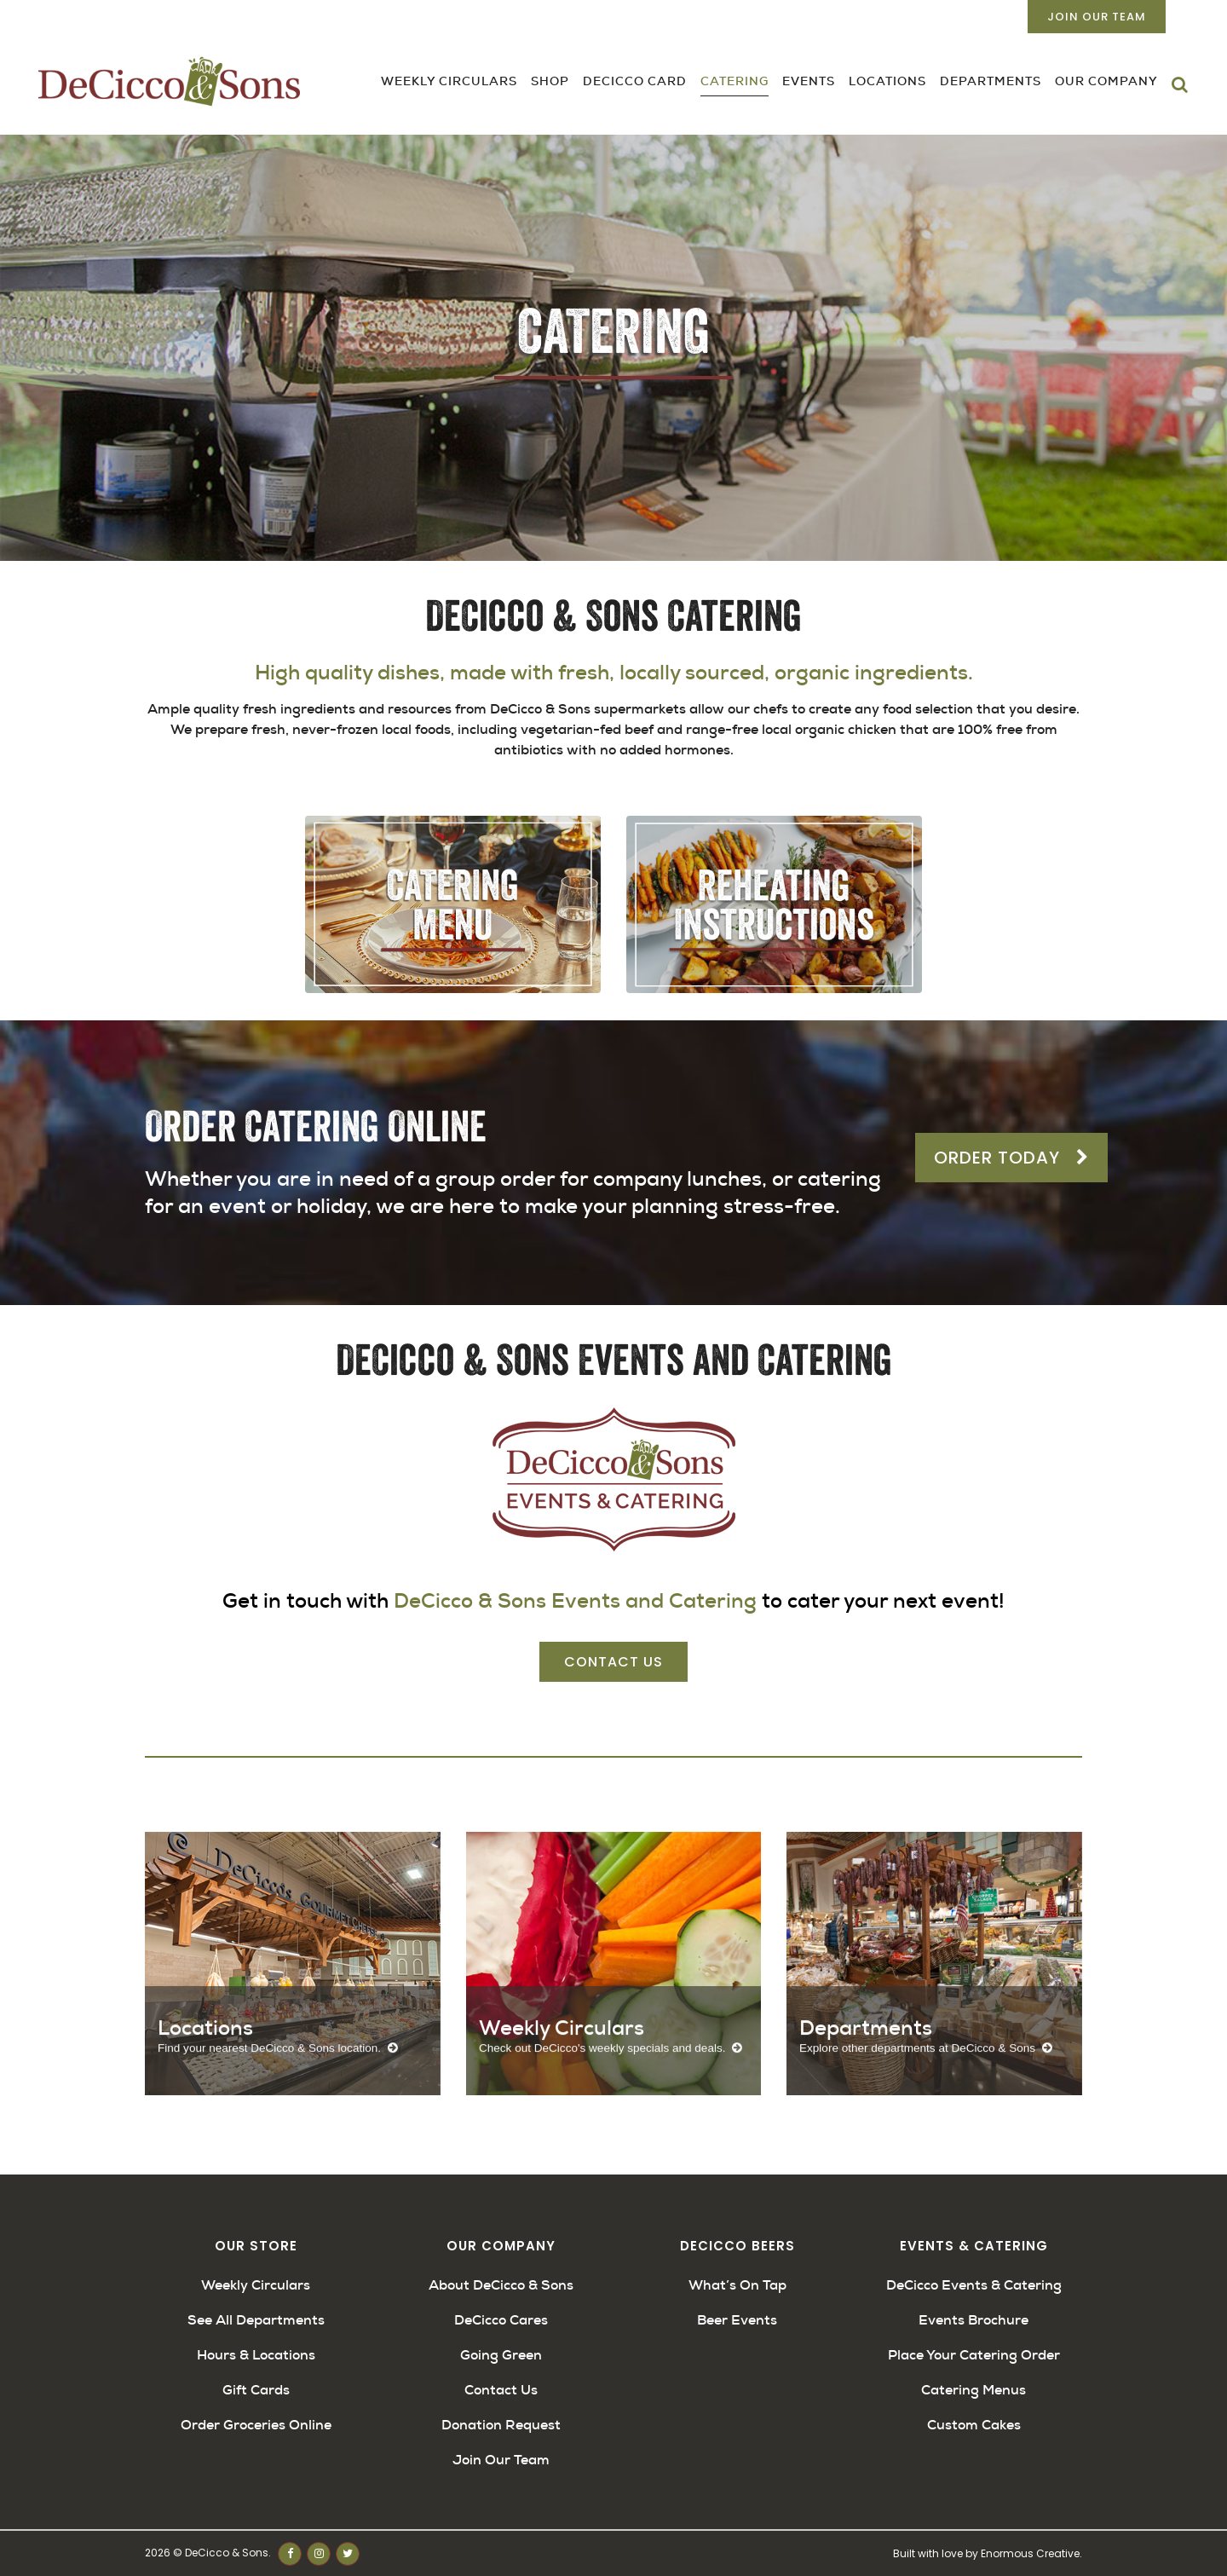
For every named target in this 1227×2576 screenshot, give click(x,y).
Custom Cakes (974, 2425)
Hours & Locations (256, 2355)
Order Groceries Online (256, 2425)
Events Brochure (973, 2320)
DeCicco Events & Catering (974, 2285)
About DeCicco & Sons (501, 2285)
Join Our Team (1096, 17)
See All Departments (256, 2320)
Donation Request (501, 2425)
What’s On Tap (737, 2285)
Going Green (501, 2355)
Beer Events (737, 2320)
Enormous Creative (1030, 2553)
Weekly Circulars (255, 2285)
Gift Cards (256, 2390)
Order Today (1011, 1158)
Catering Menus (973, 2390)
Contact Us (613, 1662)
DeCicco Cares (501, 2320)
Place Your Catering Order (974, 2355)
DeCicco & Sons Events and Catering (575, 1600)
